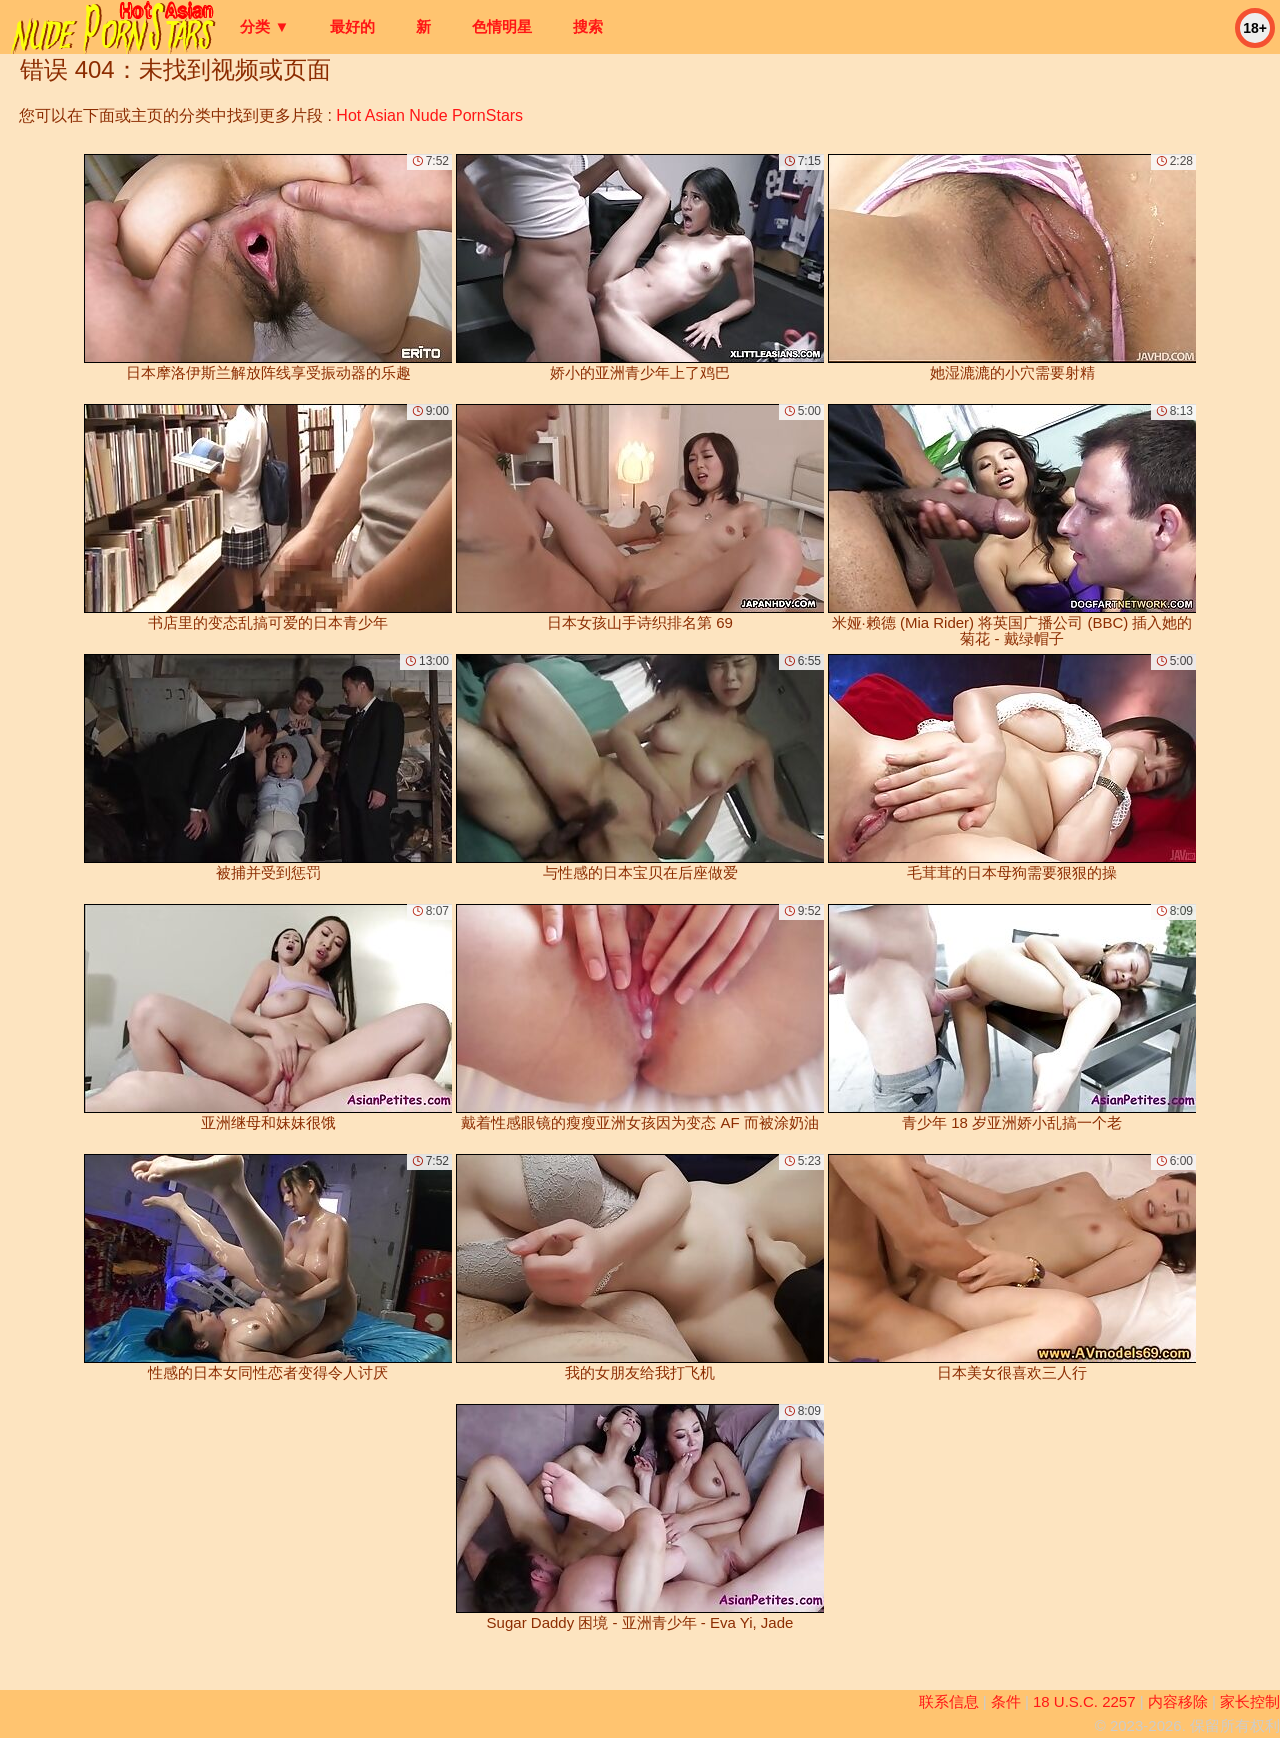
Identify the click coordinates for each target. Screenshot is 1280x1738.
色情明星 (502, 26)
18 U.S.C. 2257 (1084, 1701)
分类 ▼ (264, 26)
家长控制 (1250, 1701)
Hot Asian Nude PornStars (429, 115)
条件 (1006, 1701)
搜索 (588, 26)
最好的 (352, 26)
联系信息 (949, 1701)
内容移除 (1178, 1701)
